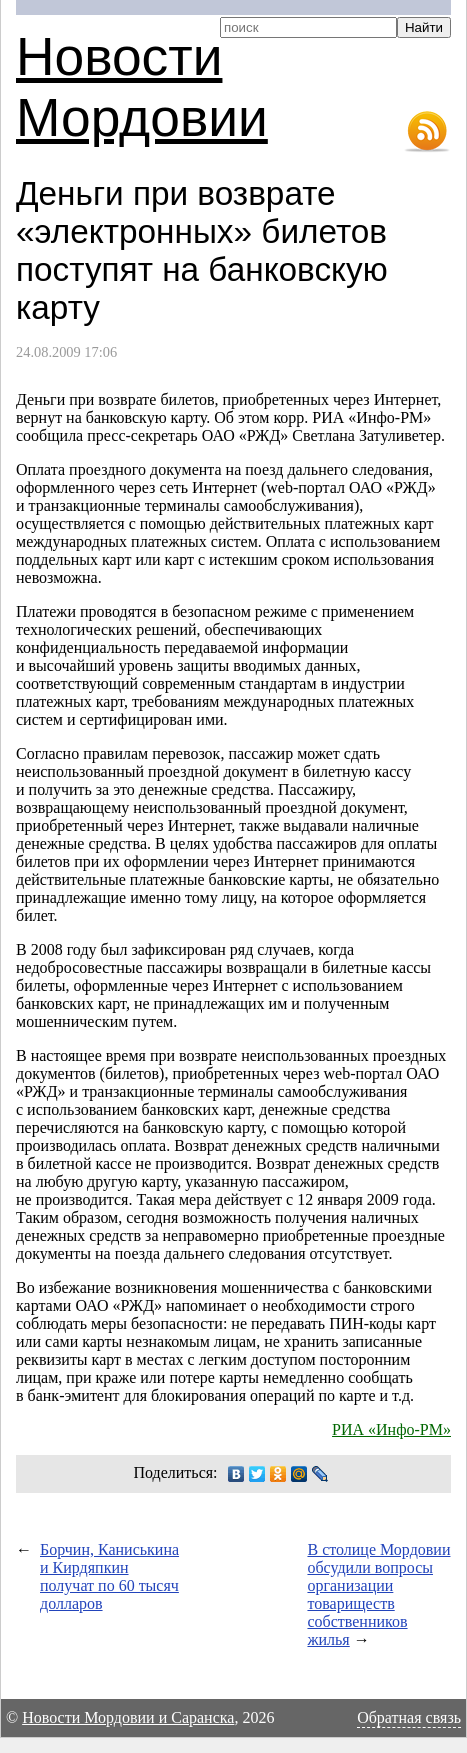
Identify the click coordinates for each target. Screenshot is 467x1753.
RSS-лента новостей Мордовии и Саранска (427, 132)
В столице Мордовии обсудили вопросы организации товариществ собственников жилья (378, 1594)
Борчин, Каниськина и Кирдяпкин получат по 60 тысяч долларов (109, 1576)
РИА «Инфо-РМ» (391, 1429)
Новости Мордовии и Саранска (128, 1717)
